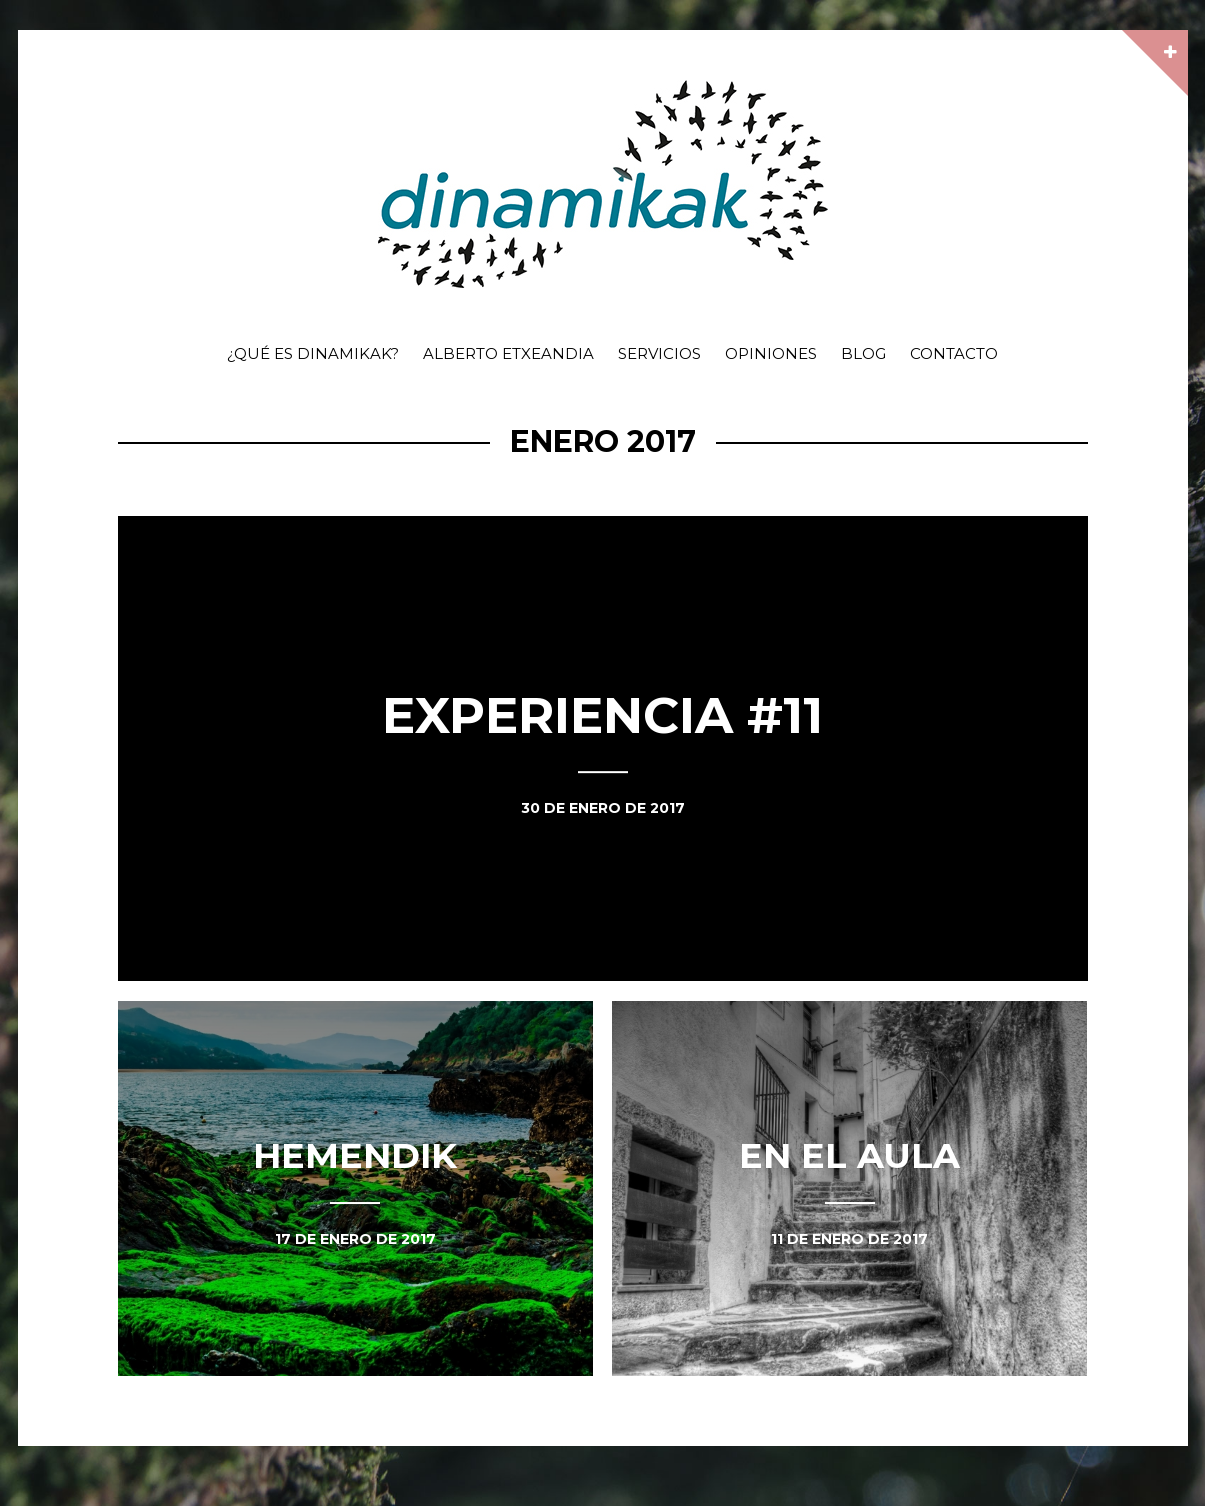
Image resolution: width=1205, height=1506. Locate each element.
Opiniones (771, 353)
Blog (863, 353)
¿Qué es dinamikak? (313, 353)
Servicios (659, 353)
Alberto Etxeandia (508, 353)
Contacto (954, 353)
